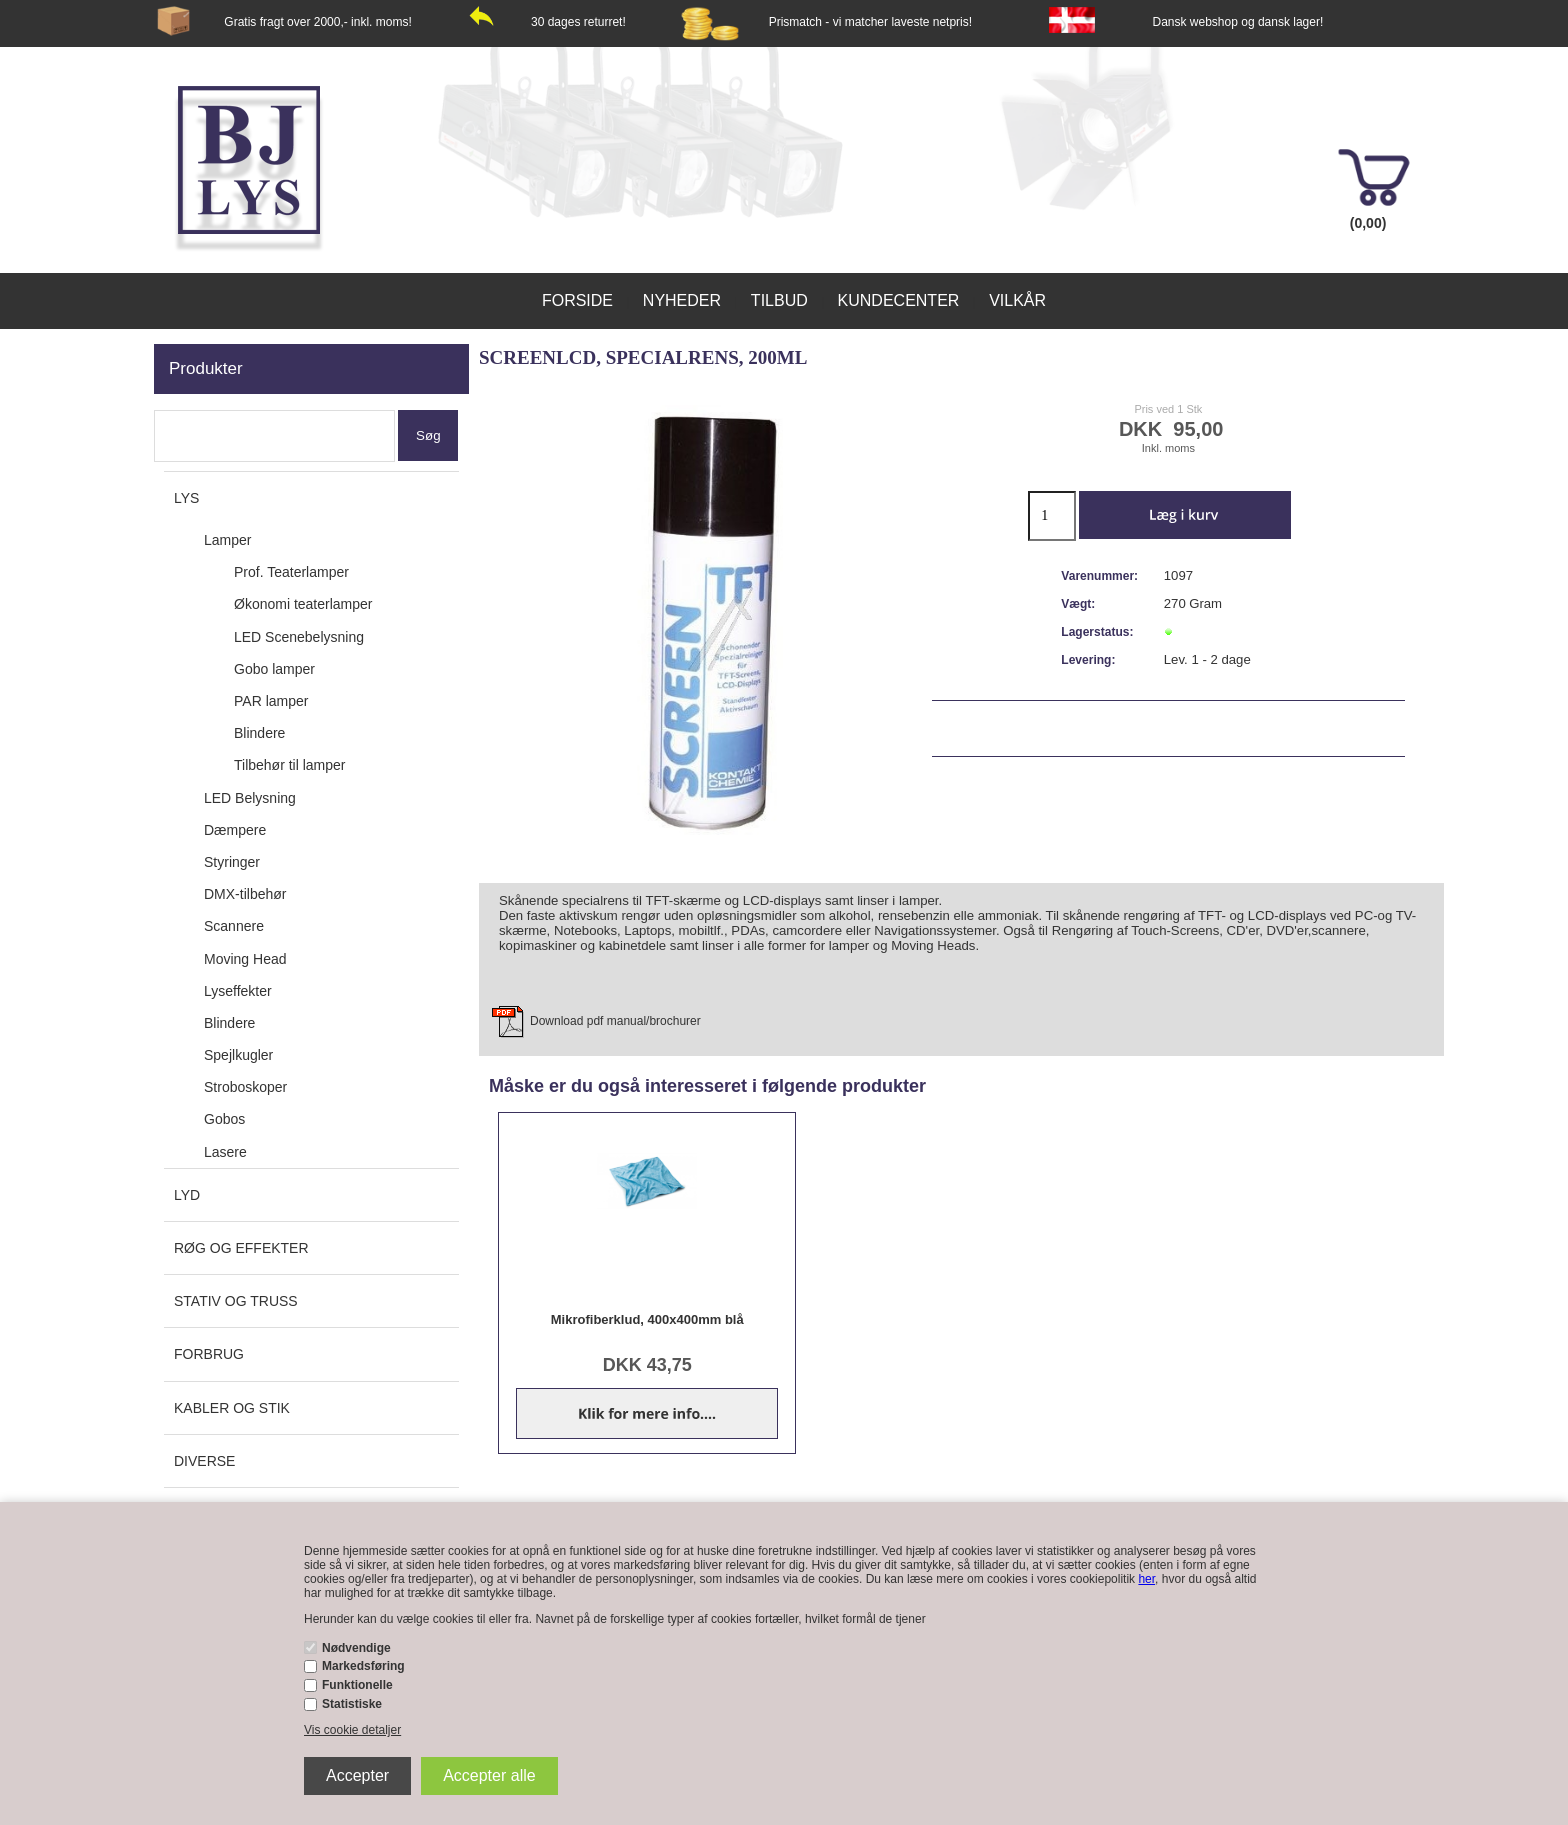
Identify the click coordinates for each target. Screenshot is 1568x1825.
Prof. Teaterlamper (291, 572)
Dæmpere (235, 830)
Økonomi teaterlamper (303, 604)
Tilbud (779, 300)
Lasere (225, 1152)
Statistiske (352, 1704)
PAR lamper (271, 701)
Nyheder (682, 300)
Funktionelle (357, 1685)
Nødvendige (356, 1648)
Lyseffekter (238, 991)
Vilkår (1017, 300)
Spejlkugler (238, 1055)
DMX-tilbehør (245, 894)
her (1146, 1579)
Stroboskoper (245, 1087)
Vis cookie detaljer (352, 1730)
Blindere (259, 733)
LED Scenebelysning (299, 637)
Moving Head (245, 959)
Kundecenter (899, 300)
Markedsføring (363, 1666)
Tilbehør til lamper (290, 765)
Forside (577, 300)
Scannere (234, 926)
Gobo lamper (274, 669)
